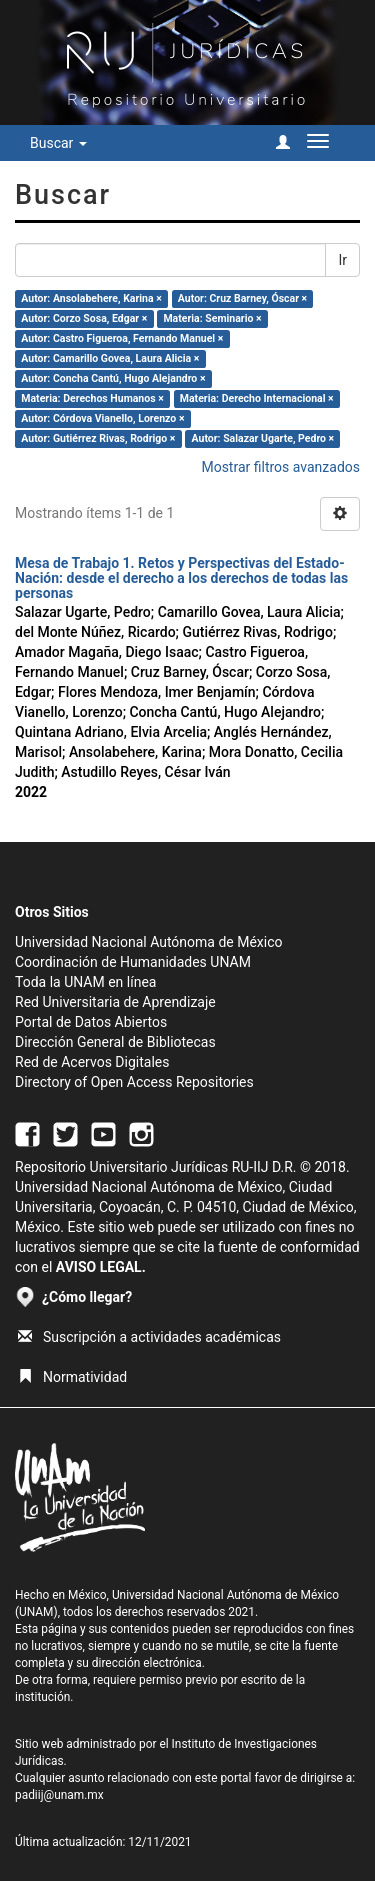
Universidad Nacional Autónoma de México (149, 942)
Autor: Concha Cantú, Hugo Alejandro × (113, 378)
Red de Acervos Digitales (92, 1062)
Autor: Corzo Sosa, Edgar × (84, 318)
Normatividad (72, 1377)
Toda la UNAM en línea (85, 982)
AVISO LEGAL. (101, 1267)
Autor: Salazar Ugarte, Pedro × (263, 438)
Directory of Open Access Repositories (134, 1082)
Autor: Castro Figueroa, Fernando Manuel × (122, 338)
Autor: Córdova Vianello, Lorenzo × (102, 418)
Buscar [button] (58, 143)
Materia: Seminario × (212, 318)
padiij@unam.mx (59, 1795)
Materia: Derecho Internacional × (257, 398)
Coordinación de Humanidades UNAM (133, 962)
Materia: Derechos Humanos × (92, 398)
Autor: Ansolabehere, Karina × (91, 298)
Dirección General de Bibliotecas (115, 1042)
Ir (342, 260)
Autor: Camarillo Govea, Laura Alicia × (110, 358)
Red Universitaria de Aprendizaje (115, 1002)
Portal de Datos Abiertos (91, 1022)
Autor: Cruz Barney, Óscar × (242, 298)
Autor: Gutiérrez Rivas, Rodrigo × (98, 438)
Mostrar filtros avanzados (280, 467)
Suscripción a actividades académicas (149, 1337)
